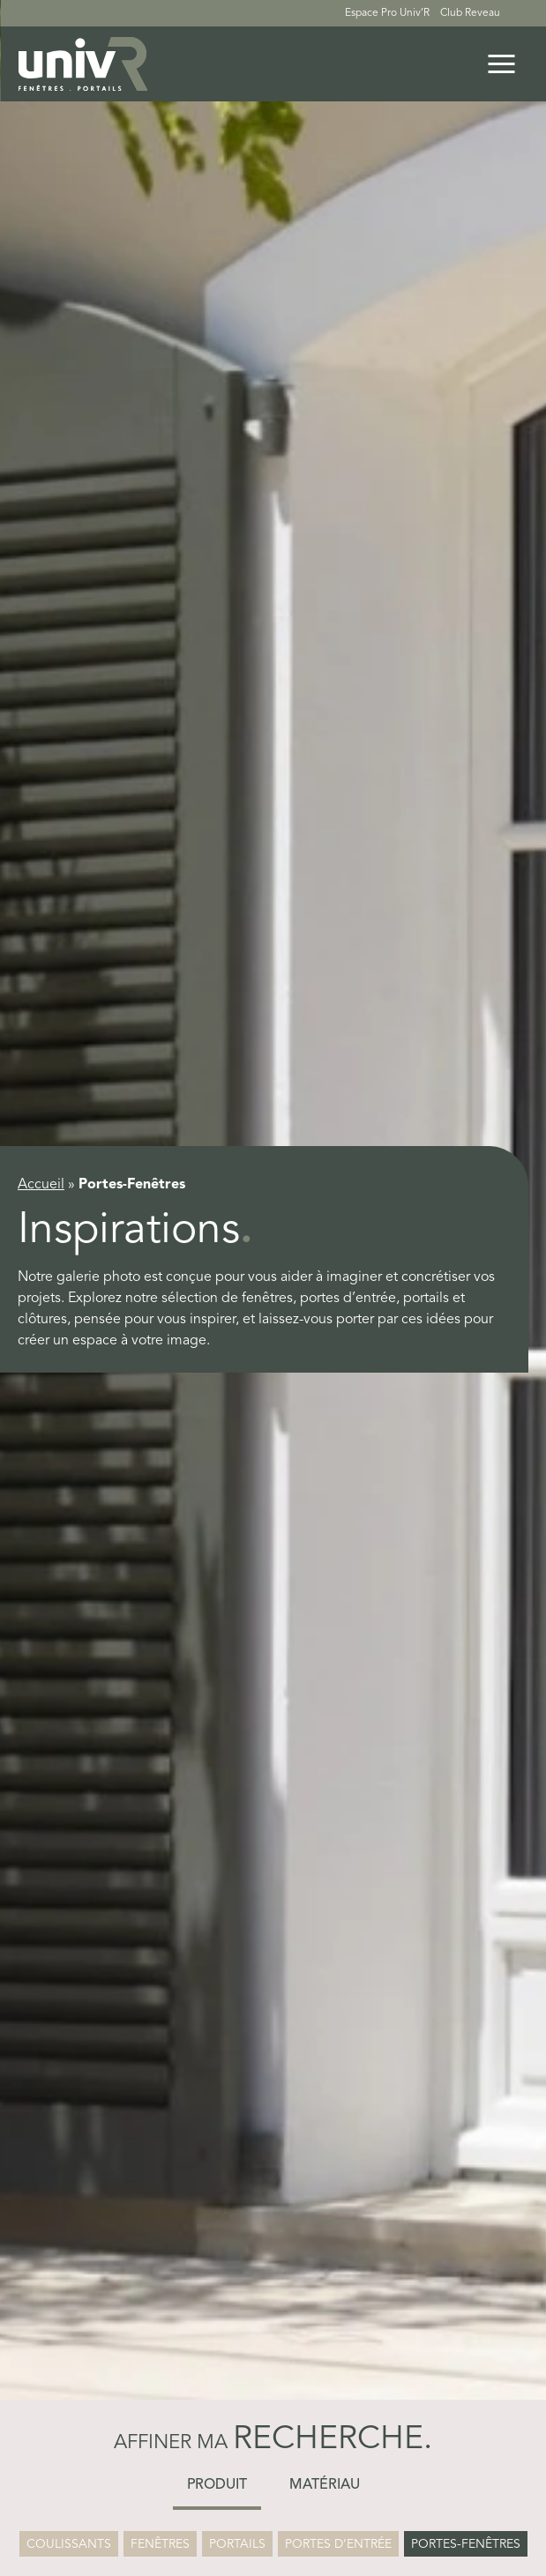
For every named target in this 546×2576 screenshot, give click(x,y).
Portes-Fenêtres (465, 2544)
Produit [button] (217, 2485)
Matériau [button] (324, 2485)
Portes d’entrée (338, 2544)
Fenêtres (160, 2544)
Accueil (41, 1185)
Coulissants (68, 2544)
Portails (237, 2544)
